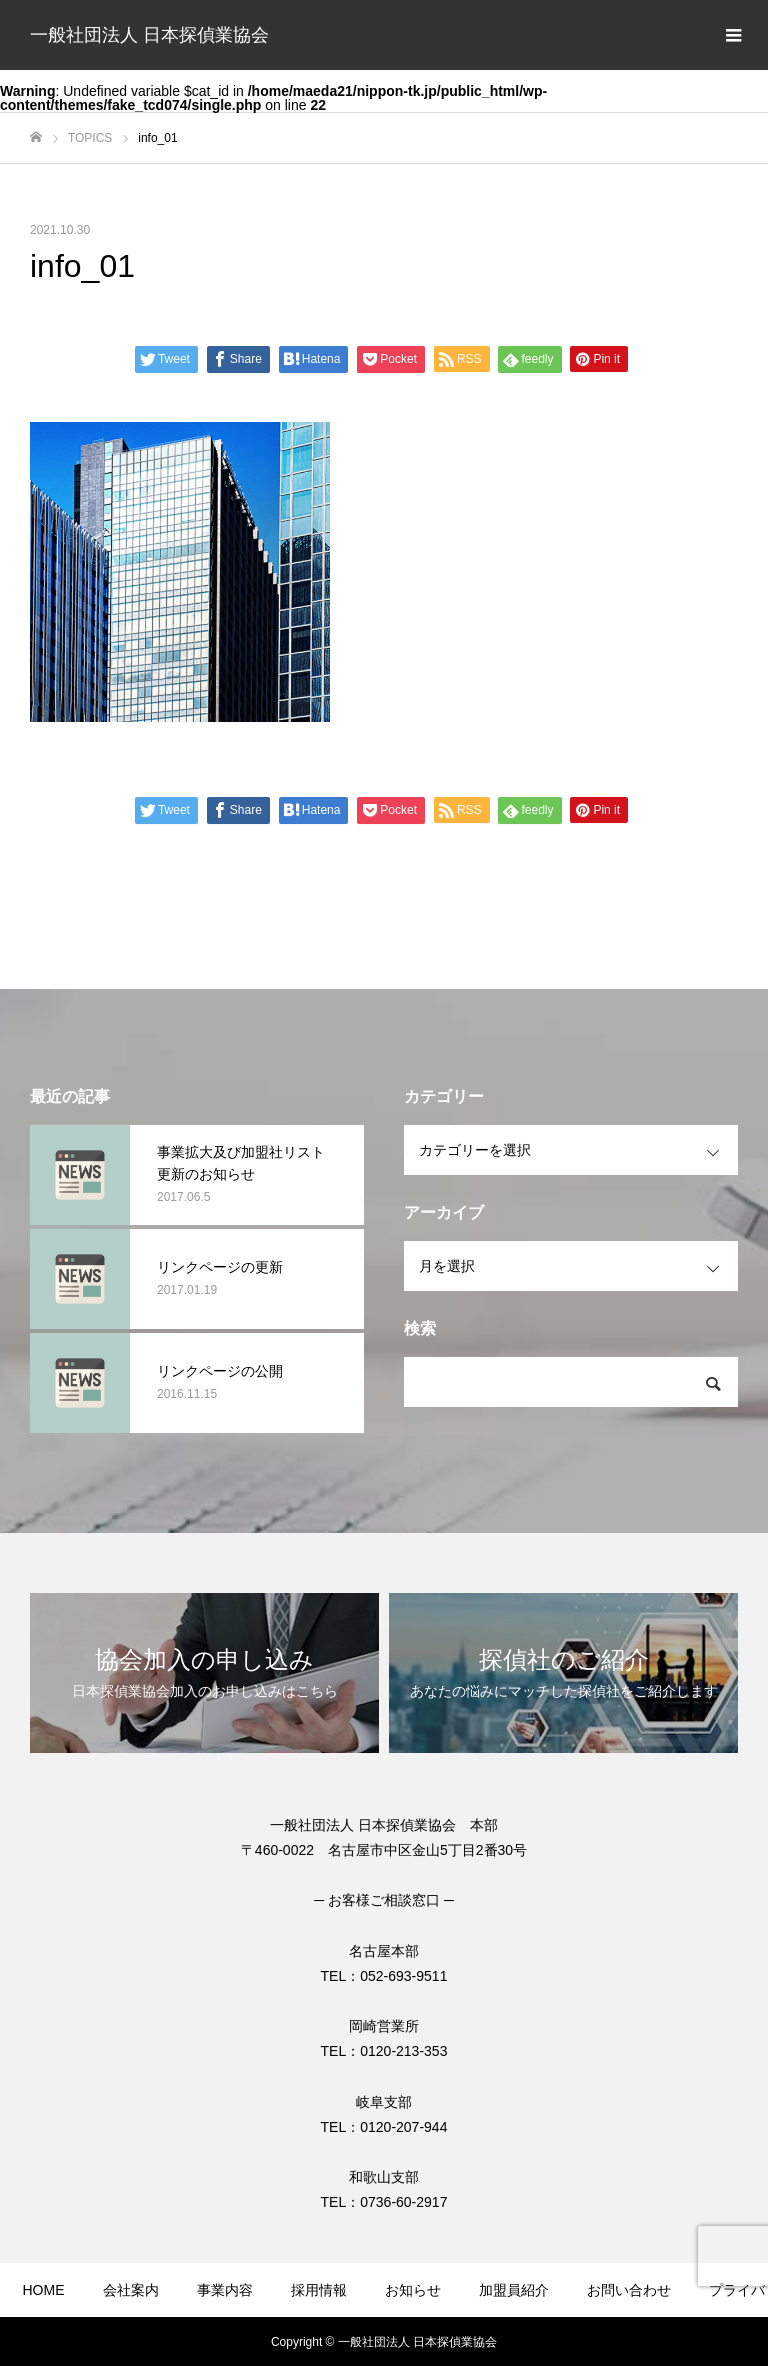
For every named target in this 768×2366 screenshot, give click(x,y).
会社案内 (131, 2290)
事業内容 (225, 2290)
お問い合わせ (629, 2290)
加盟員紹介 (514, 2290)
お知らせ (413, 2290)
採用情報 (319, 2290)
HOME (44, 2290)
